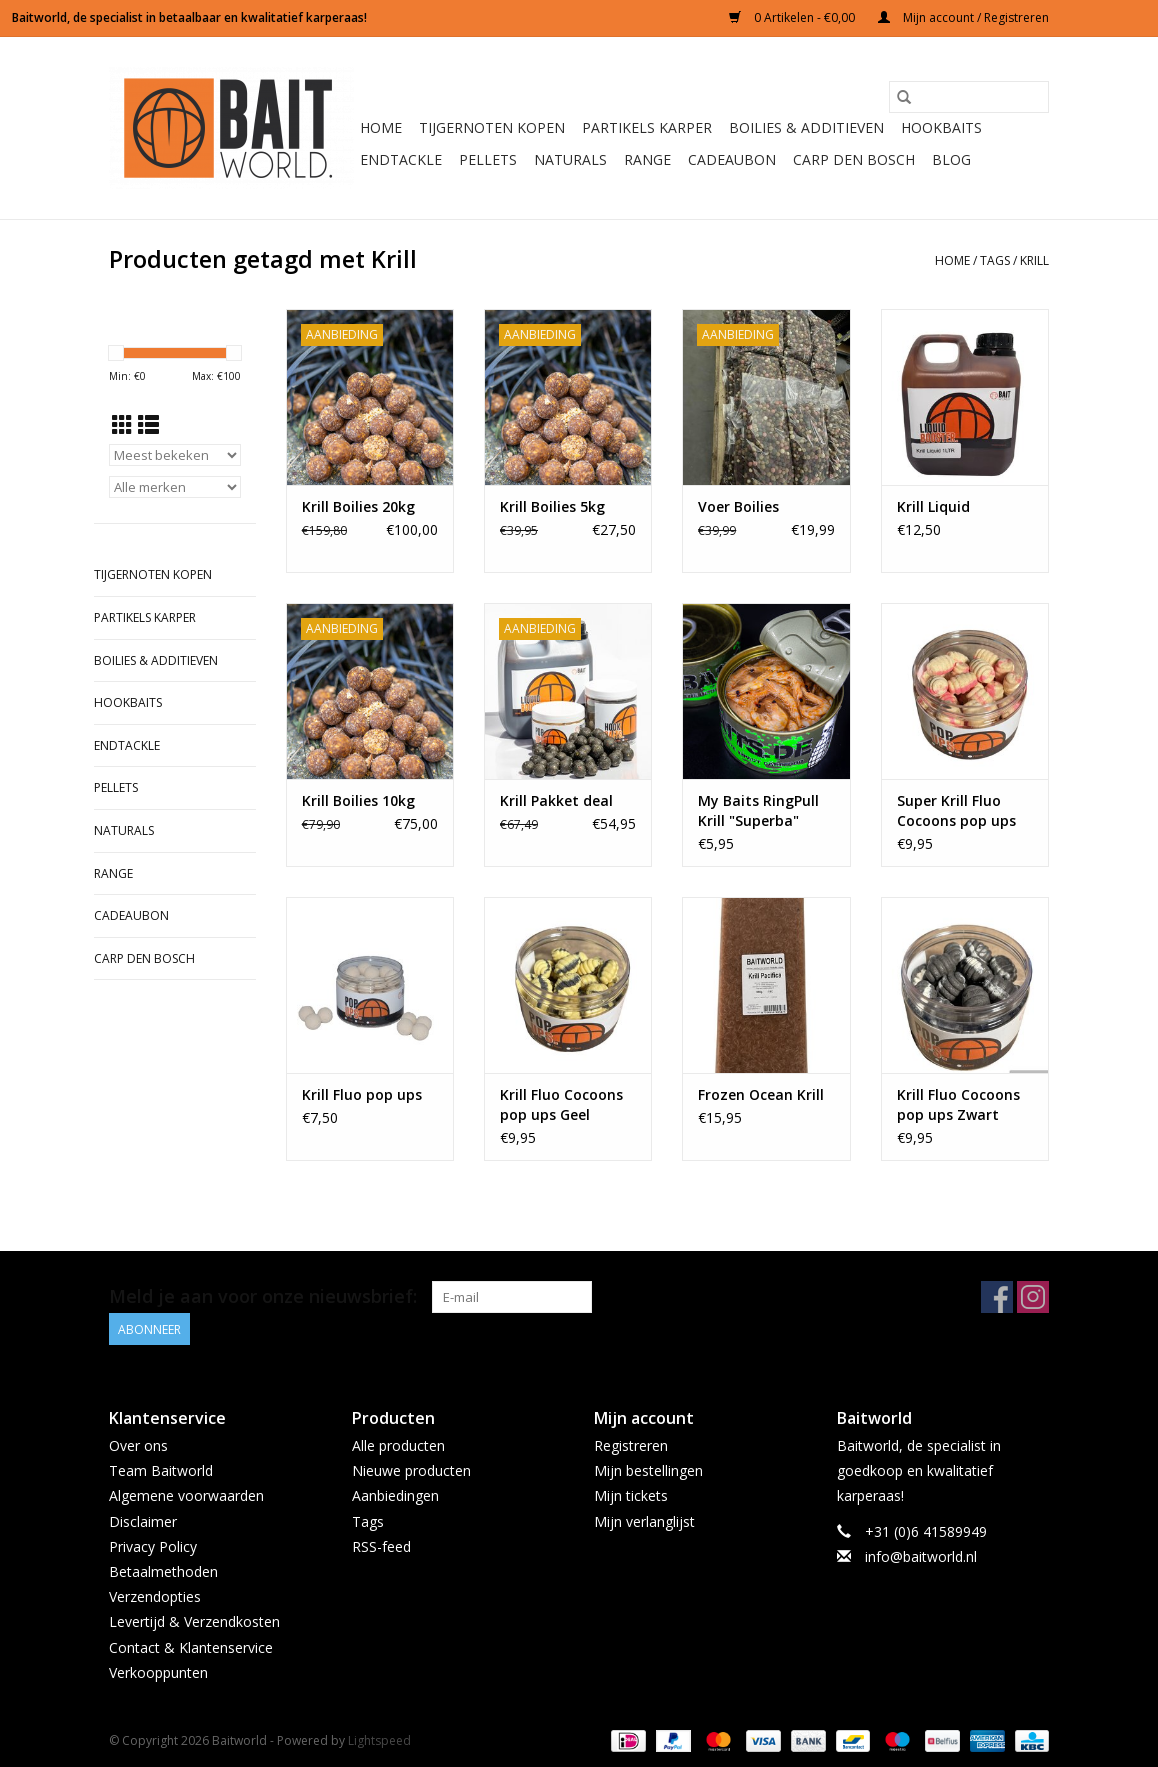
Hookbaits (941, 127)
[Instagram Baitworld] (1033, 1297)
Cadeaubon (732, 159)
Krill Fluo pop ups (362, 1094)
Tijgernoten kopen (492, 127)
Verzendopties (155, 1596)
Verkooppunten (158, 1672)
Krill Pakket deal (556, 800)
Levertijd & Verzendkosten (194, 1621)
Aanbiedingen (395, 1495)
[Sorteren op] (175, 455)
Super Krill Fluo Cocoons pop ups (956, 810)
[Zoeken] (969, 97)
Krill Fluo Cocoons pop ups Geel (561, 1104)
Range (647, 159)
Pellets (488, 159)
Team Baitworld (161, 1470)
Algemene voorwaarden (186, 1495)
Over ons (138, 1445)
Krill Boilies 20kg (358, 506)
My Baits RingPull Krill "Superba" (758, 810)
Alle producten (398, 1445)
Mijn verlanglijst (644, 1521)
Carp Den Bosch (854, 159)
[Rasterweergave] (122, 425)
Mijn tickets (631, 1495)
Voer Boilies (738, 506)
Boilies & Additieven (806, 127)
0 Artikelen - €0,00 (793, 17)
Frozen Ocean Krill (761, 1094)
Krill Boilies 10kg (358, 800)
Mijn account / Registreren (963, 17)
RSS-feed (381, 1546)
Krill (1034, 260)
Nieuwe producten (411, 1470)
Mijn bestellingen (648, 1470)
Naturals (570, 159)
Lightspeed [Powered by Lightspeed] (379, 1740)
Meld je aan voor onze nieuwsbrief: (263, 1296)
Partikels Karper (647, 127)
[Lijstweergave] (148, 425)
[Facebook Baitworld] (997, 1297)
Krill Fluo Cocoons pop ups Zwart (958, 1104)
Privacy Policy (153, 1546)
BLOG (951, 159)
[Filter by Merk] (175, 487)
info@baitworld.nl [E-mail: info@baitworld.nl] (921, 1556)
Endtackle (401, 159)
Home (381, 127)
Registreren (631, 1445)
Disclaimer (143, 1521)
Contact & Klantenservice (191, 1647)
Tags (995, 260)
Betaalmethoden (163, 1571)
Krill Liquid (933, 506)
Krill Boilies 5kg (552, 506)
